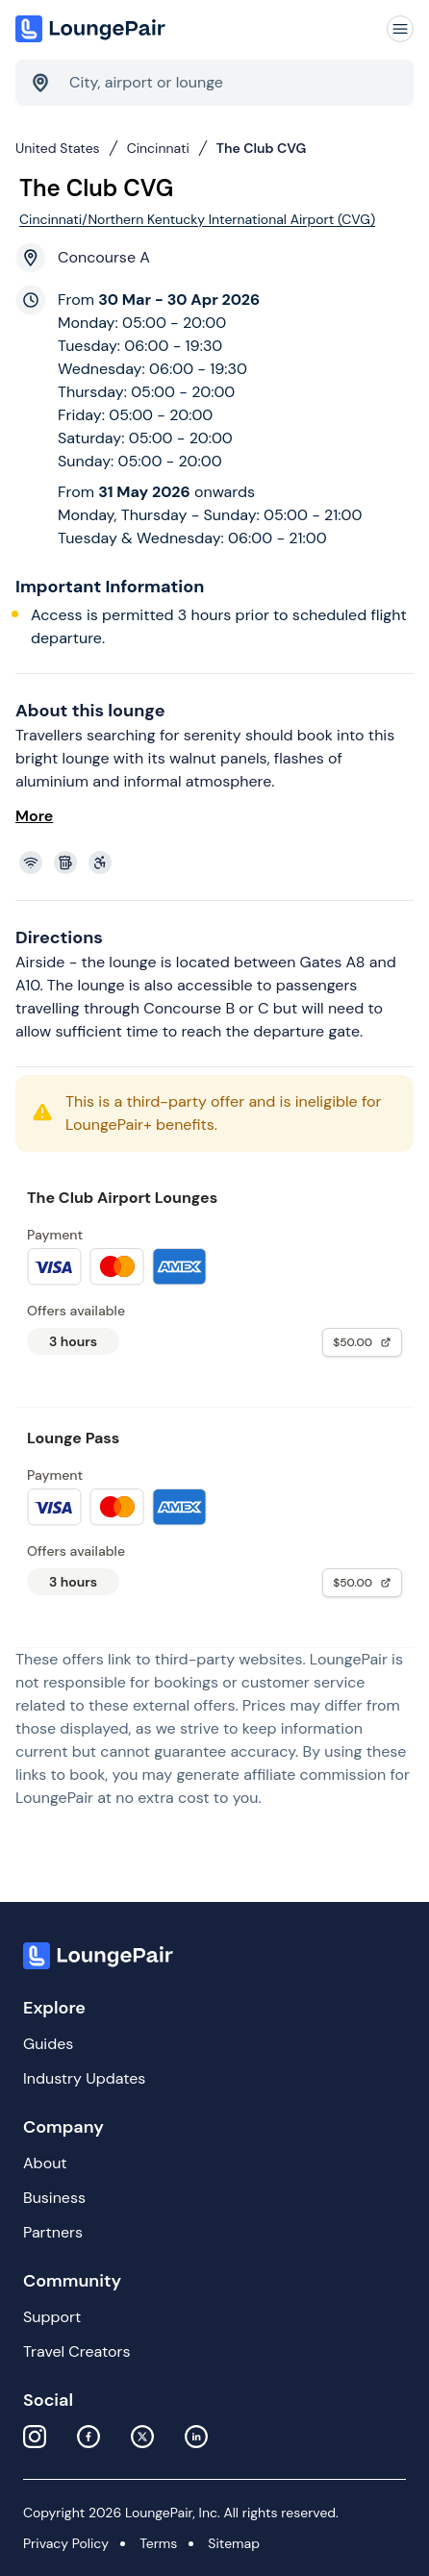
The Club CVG (261, 148)
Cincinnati (158, 148)
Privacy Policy (66, 2543)
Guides (48, 2044)
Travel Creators (76, 2351)
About (45, 2163)
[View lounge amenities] (218, 862)
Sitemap (234, 2543)
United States (57, 148)
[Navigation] (400, 29)
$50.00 (362, 1342)
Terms (158, 2543)
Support (52, 2317)
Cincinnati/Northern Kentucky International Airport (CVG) (197, 219)
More (34, 816)
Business (54, 2198)
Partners (53, 2232)
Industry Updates (84, 2078)
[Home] (92, 28)
